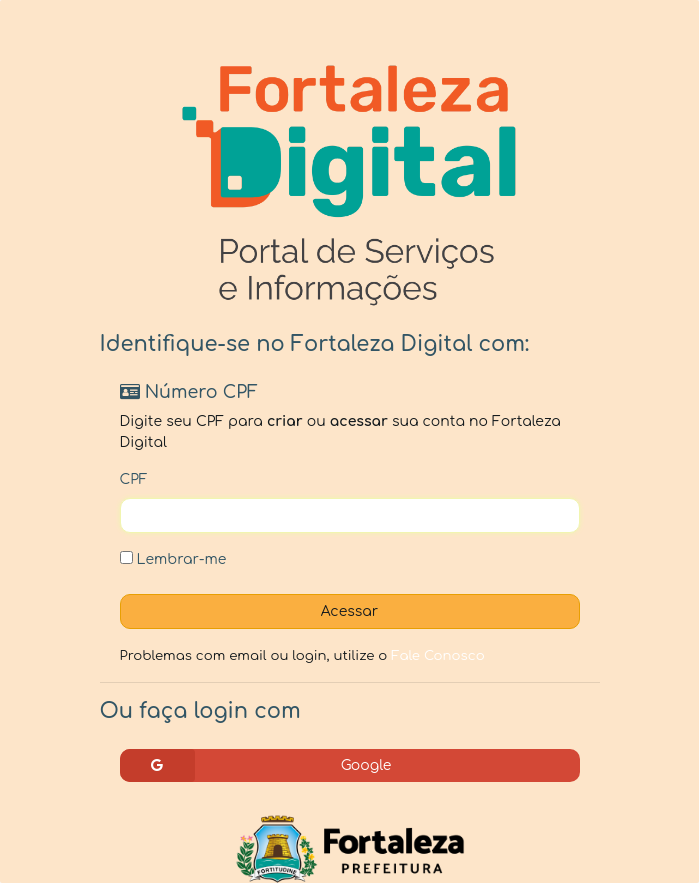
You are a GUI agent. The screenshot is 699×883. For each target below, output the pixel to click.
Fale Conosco (438, 655)
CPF (134, 479)
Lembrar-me (173, 559)
